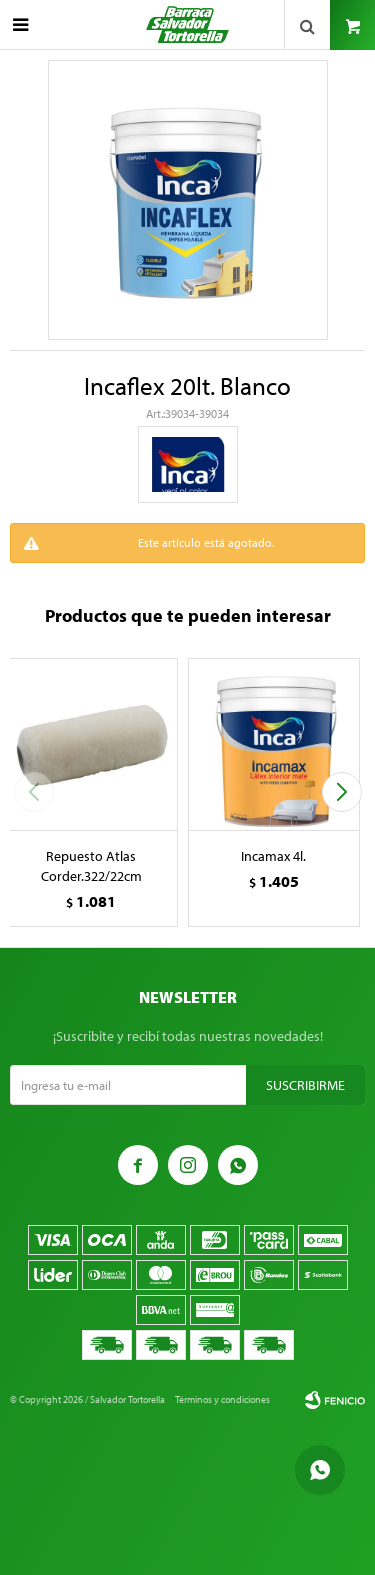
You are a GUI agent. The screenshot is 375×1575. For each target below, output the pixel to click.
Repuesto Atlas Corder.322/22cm (91, 866)
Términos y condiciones (222, 1399)
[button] (341, 792)
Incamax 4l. (273, 856)
